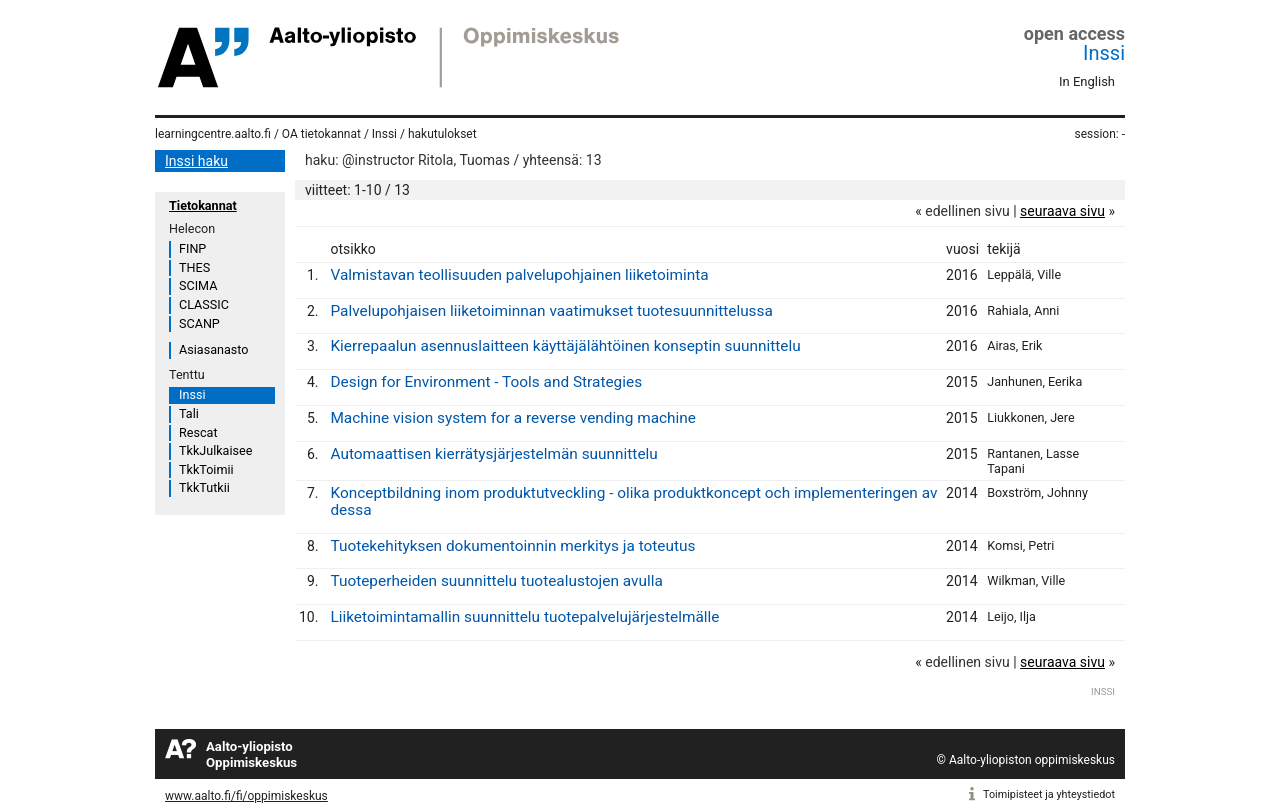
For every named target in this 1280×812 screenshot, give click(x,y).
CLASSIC (204, 304)
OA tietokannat (321, 134)
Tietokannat (203, 205)
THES (194, 267)
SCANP (199, 323)
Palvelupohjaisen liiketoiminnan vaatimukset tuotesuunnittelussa (551, 311)
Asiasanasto (213, 349)
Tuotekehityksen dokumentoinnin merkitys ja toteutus (512, 546)
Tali (189, 413)
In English (1087, 81)
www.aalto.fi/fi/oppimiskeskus (246, 796)
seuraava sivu (1062, 211)
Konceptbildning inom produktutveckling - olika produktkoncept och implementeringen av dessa (633, 501)
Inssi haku (196, 161)
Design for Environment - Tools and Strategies (486, 382)
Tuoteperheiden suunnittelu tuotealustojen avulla (496, 581)
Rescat (198, 432)
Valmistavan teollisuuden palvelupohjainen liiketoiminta (519, 275)
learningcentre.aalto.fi (213, 134)
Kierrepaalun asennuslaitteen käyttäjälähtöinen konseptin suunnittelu (565, 346)
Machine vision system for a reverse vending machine (513, 418)
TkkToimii (206, 469)
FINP (192, 248)
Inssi (1104, 53)
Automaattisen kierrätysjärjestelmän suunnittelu (493, 454)
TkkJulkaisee (215, 450)
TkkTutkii (204, 487)
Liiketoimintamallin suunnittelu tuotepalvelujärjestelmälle (524, 617)
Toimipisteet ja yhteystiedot (1049, 794)
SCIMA (198, 285)
